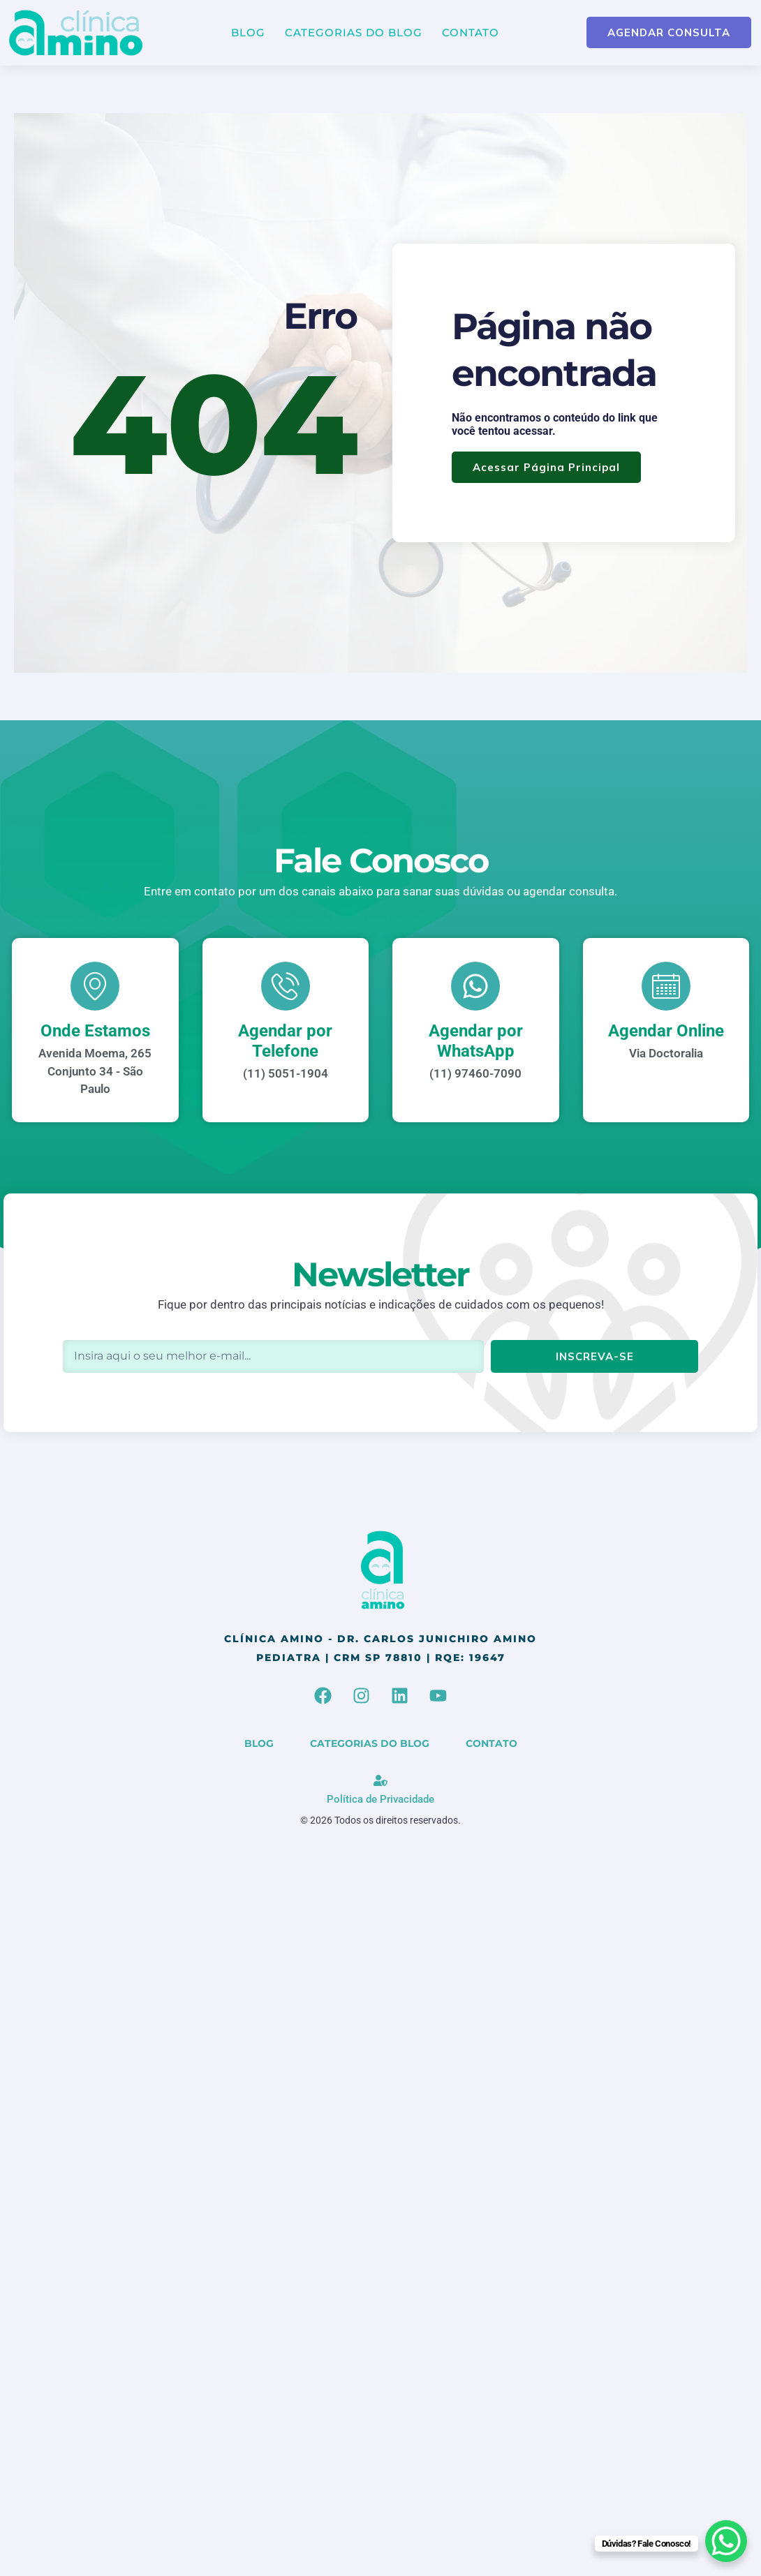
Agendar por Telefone (285, 1041)
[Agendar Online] (666, 986)
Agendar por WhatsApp (476, 1041)
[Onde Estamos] (95, 986)
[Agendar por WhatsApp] (475, 986)
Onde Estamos (95, 1031)
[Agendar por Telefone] (285, 986)
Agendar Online (666, 1031)
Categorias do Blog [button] (353, 32)
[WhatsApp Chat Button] (726, 2541)
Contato (470, 32)
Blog (248, 32)
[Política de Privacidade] (380, 1780)
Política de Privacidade (380, 1799)
